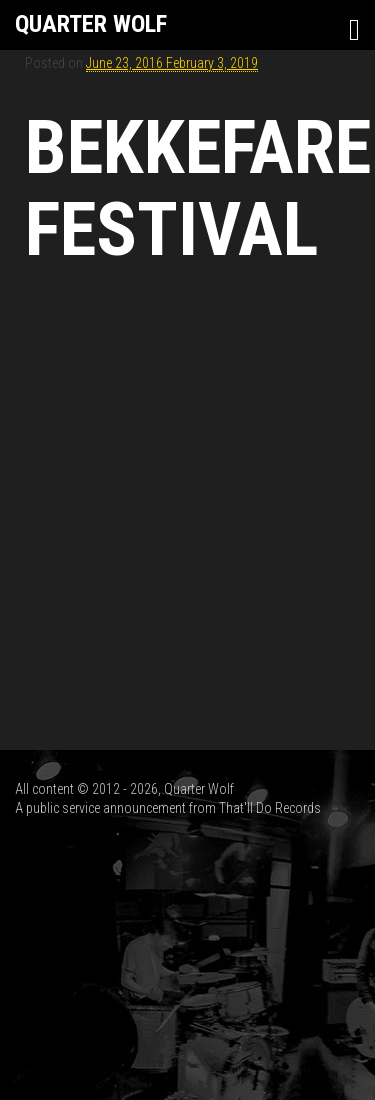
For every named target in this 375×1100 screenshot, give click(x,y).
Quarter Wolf (91, 24)
